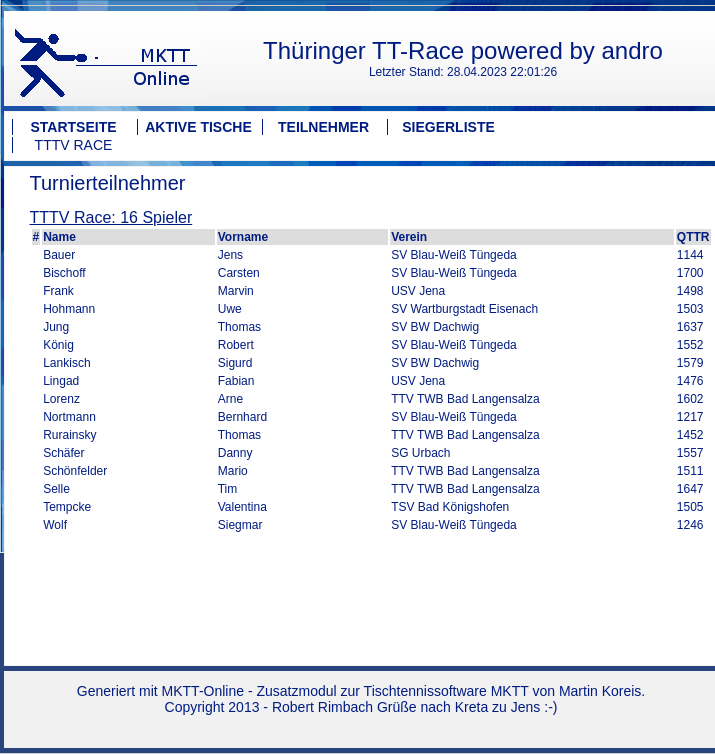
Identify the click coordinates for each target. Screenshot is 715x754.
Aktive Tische (198, 127)
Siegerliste (448, 127)
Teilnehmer (323, 127)
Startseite (73, 127)
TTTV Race (74, 145)
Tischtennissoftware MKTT (446, 691)
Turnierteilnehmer (108, 183)
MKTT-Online (203, 691)
